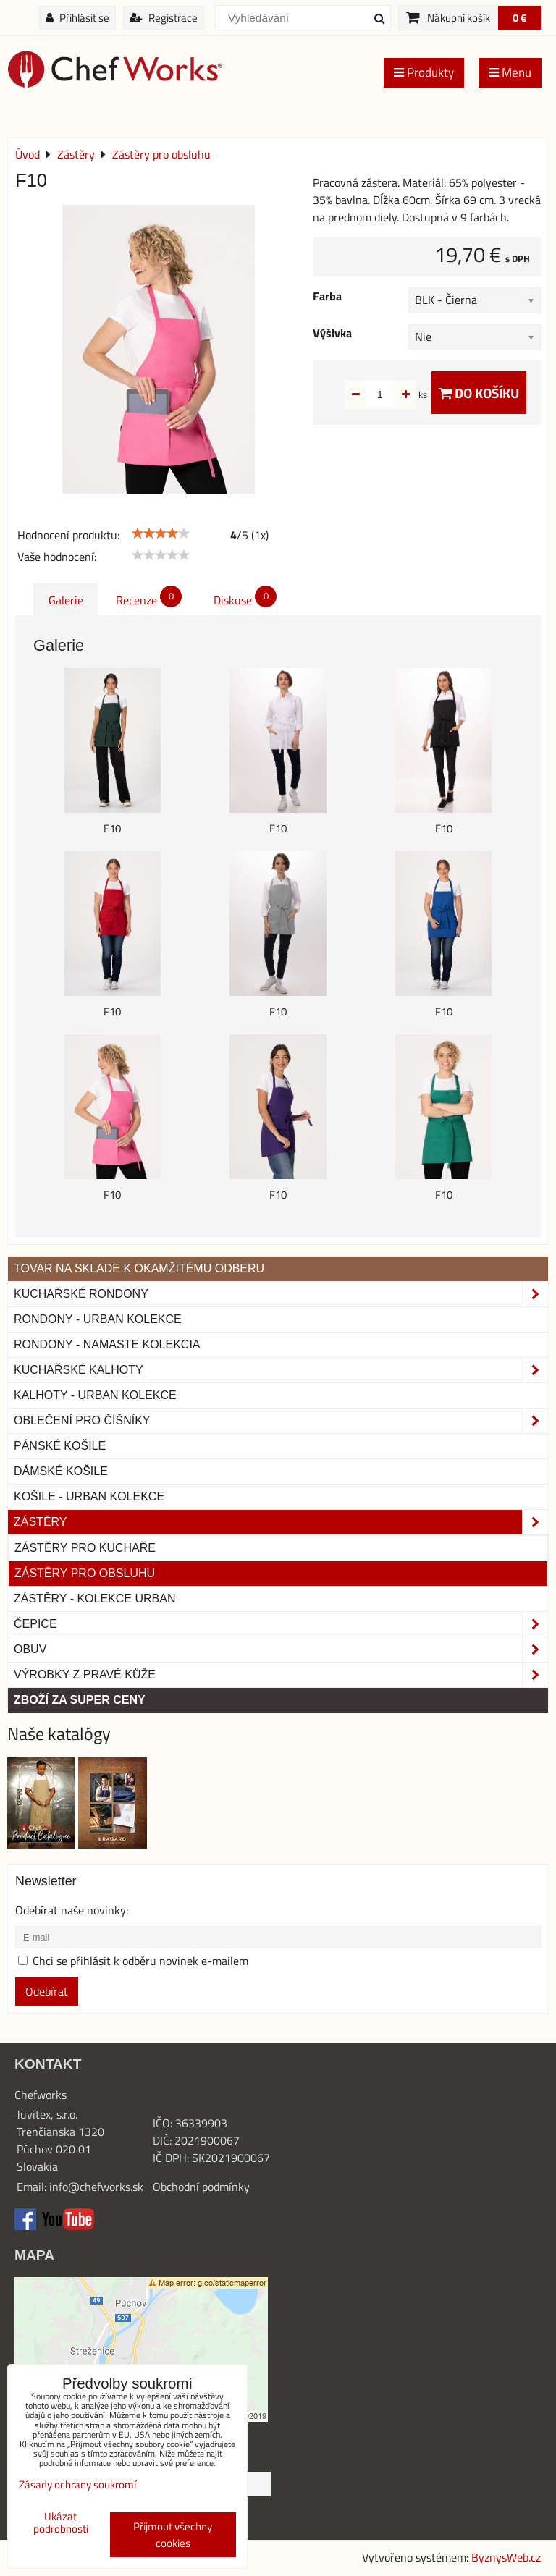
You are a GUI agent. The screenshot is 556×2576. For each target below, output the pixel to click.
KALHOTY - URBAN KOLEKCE (95, 1395)
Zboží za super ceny (80, 1700)
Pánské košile (60, 1446)
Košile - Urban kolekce (89, 1496)
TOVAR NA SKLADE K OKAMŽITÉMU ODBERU (139, 1268)
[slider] (161, 533)
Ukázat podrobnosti (60, 2523)
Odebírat (46, 1991)
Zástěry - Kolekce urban (94, 1598)
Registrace (164, 17)
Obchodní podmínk (198, 2186)
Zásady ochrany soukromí (77, 2484)
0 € (519, 17)
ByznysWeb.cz (506, 2557)
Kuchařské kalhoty (281, 1370)
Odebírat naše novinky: (71, 1910)
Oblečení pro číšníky (281, 1421)
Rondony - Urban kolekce (98, 1319)
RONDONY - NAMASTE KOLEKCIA (107, 1344)
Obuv (281, 1649)
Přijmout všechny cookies (172, 2534)
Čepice (281, 1624)
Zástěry (281, 1522)
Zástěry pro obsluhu (84, 1573)
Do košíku (479, 392)
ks (399, 394)
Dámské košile (61, 1471)
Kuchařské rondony (281, 1294)
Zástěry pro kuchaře (85, 1548)
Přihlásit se (77, 17)
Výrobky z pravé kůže (281, 1675)
